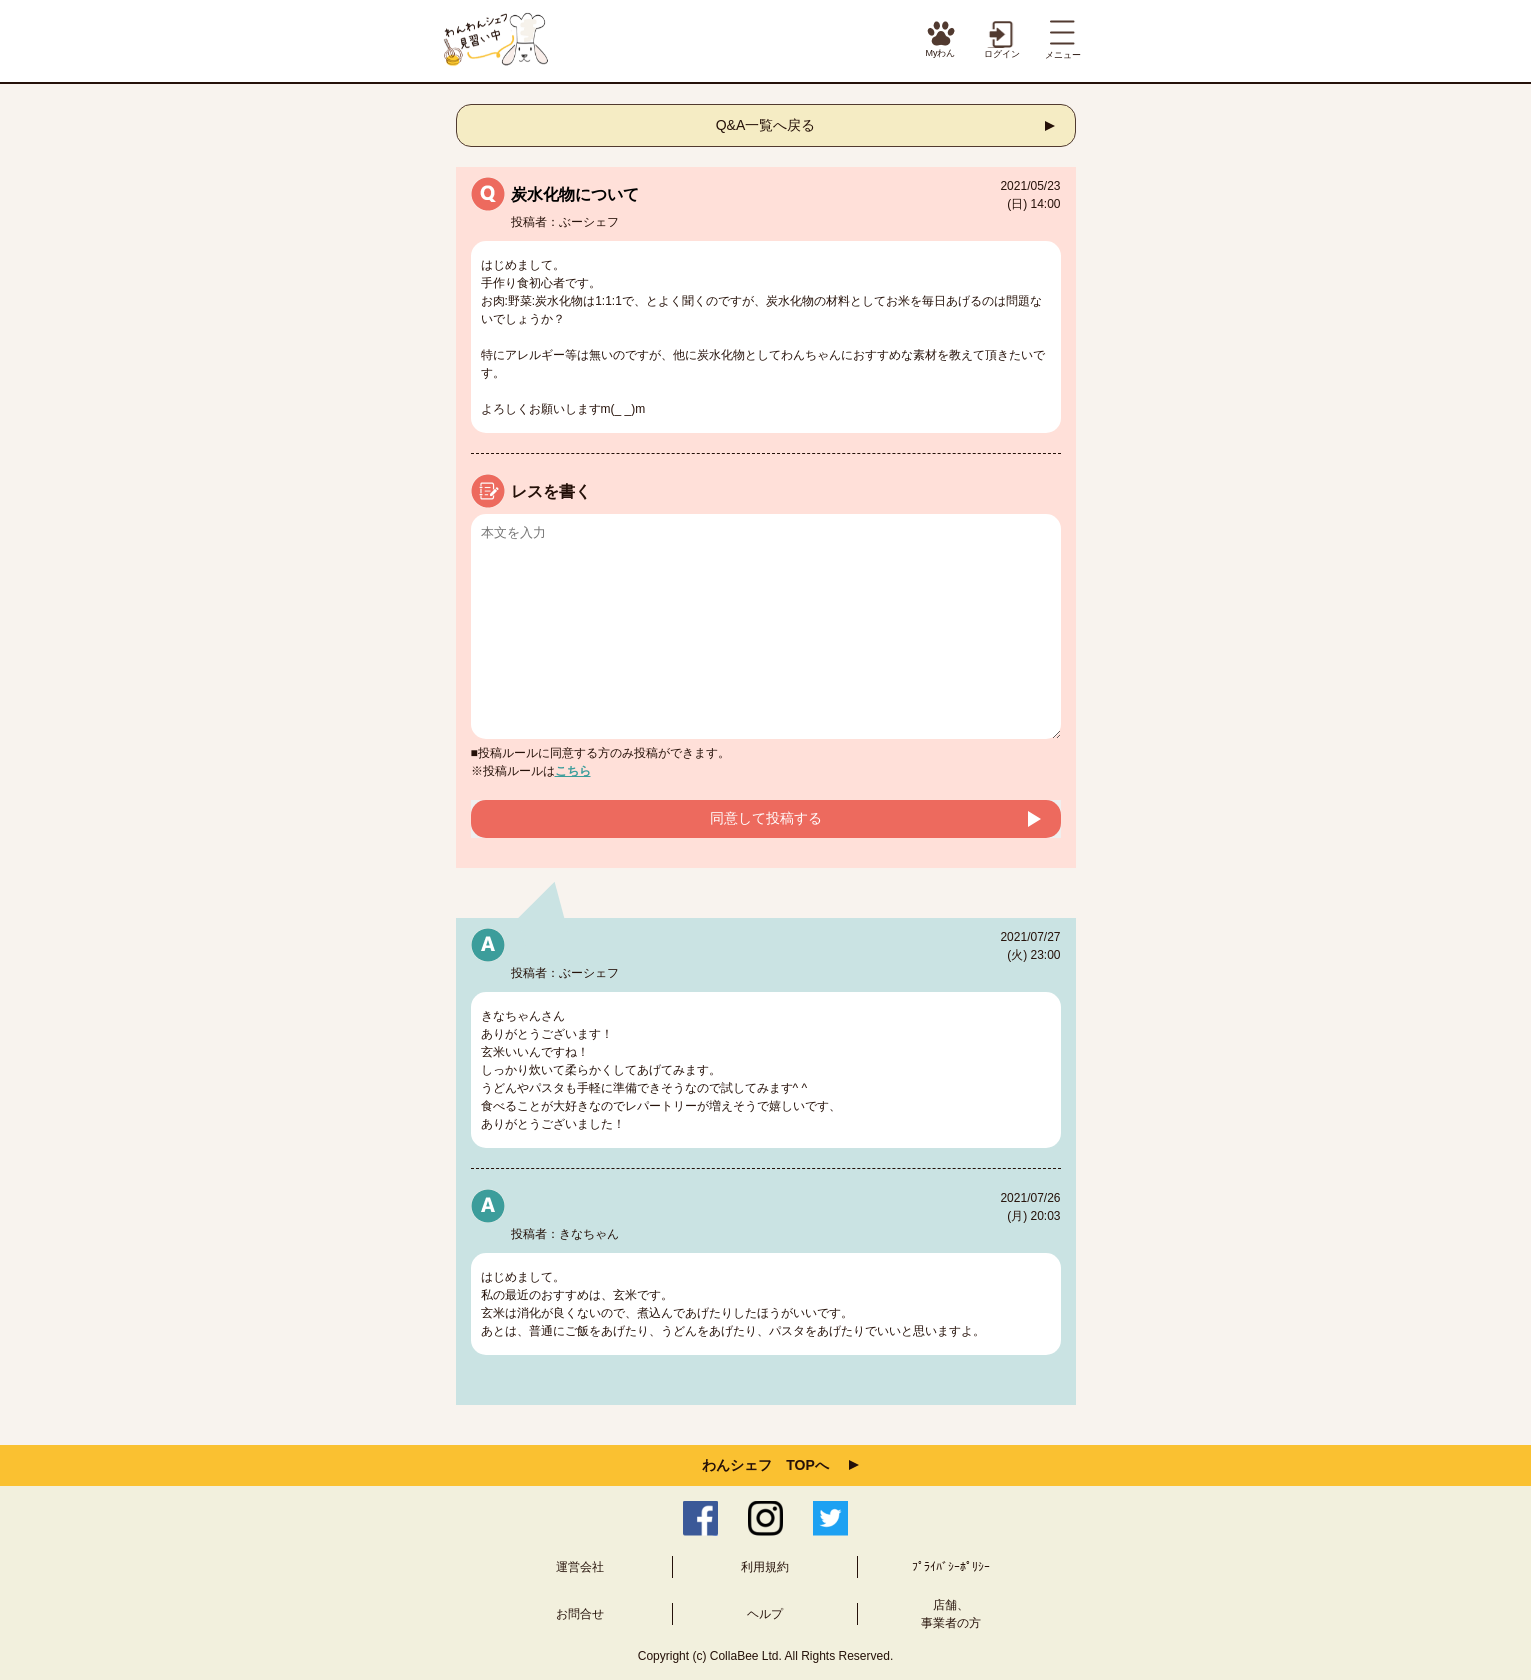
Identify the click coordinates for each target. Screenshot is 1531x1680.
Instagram (765, 1518)
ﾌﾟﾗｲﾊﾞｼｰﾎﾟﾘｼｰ (951, 1567)
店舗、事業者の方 (951, 1614)
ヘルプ (765, 1614)
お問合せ (580, 1614)
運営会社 (580, 1567)
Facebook (700, 1518)
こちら (573, 771)
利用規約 (765, 1567)
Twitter (830, 1518)
